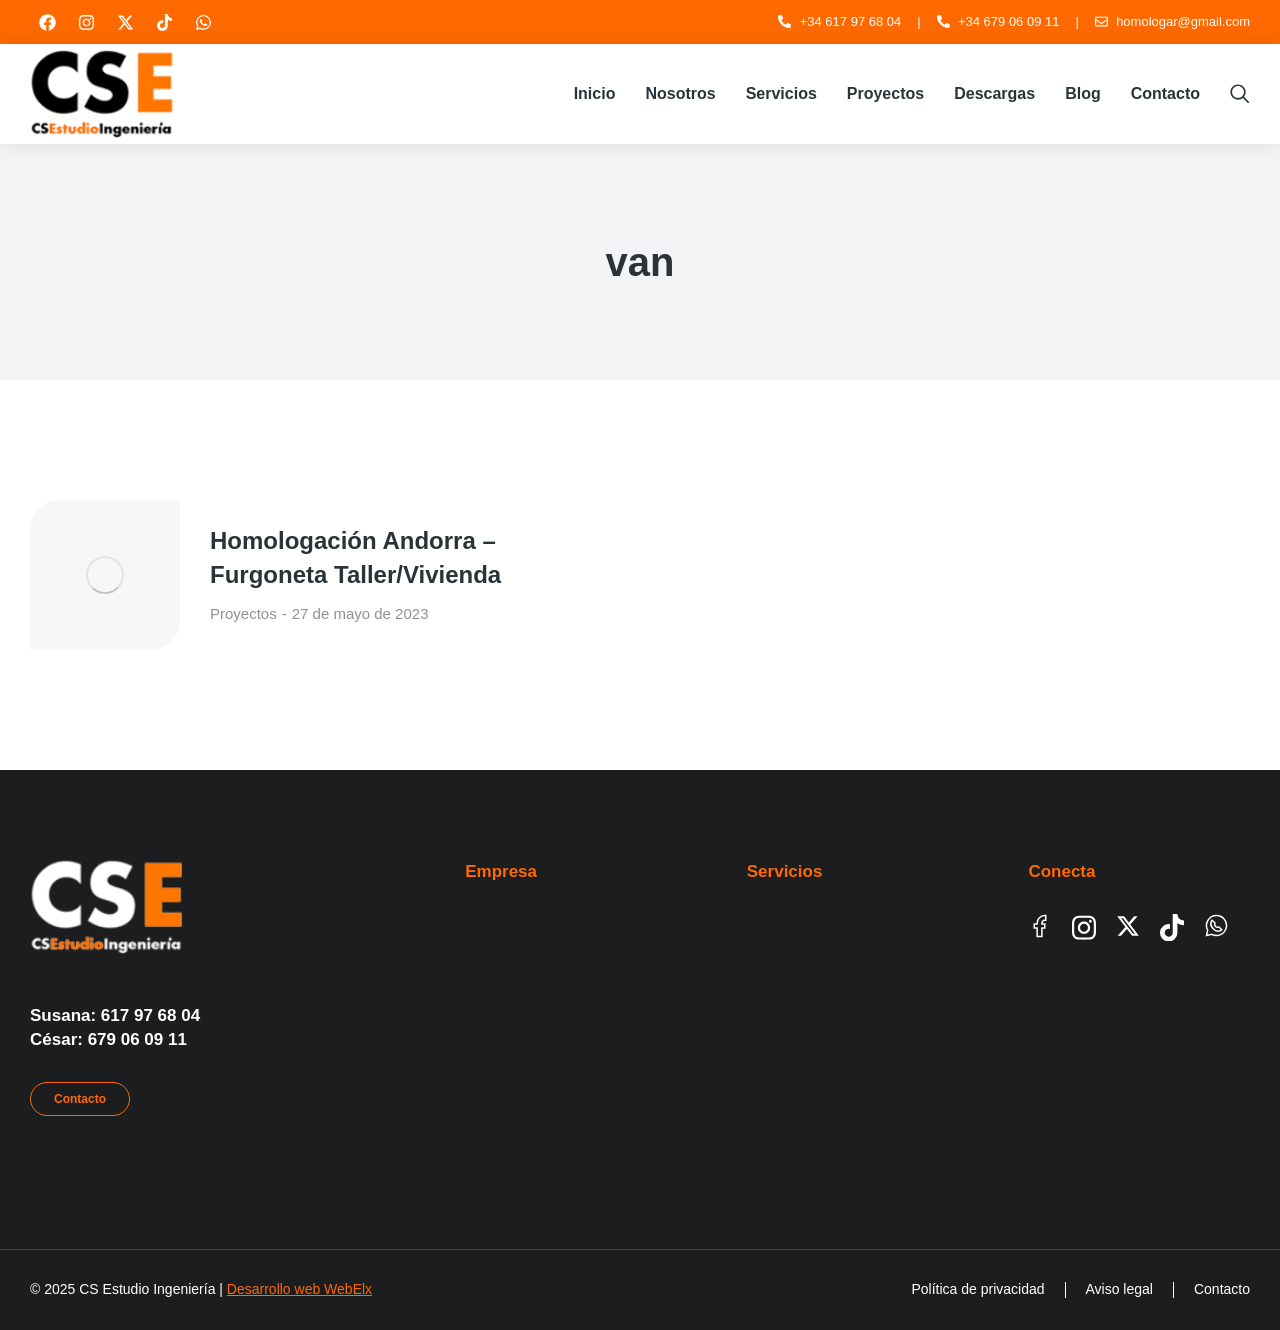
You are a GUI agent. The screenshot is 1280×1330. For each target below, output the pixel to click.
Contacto (80, 1099)
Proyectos (243, 613)
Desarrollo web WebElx (299, 1289)
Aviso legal (1119, 1289)
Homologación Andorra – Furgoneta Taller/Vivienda (355, 557)
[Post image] (105, 575)
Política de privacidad (977, 1289)
